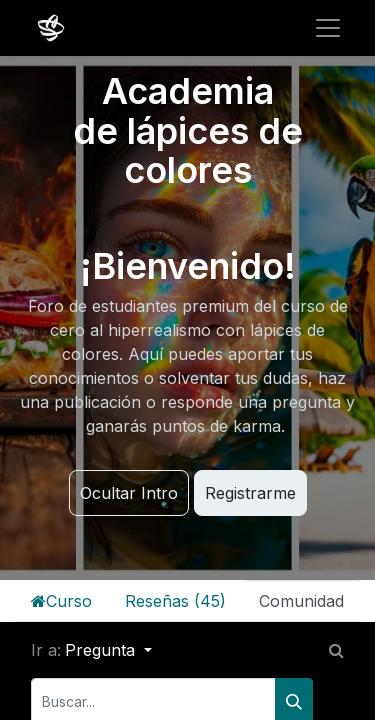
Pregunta (102, 650)
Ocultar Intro (129, 493)
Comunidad (301, 601)
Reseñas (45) (175, 601)
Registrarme (250, 493)
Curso (61, 601)
